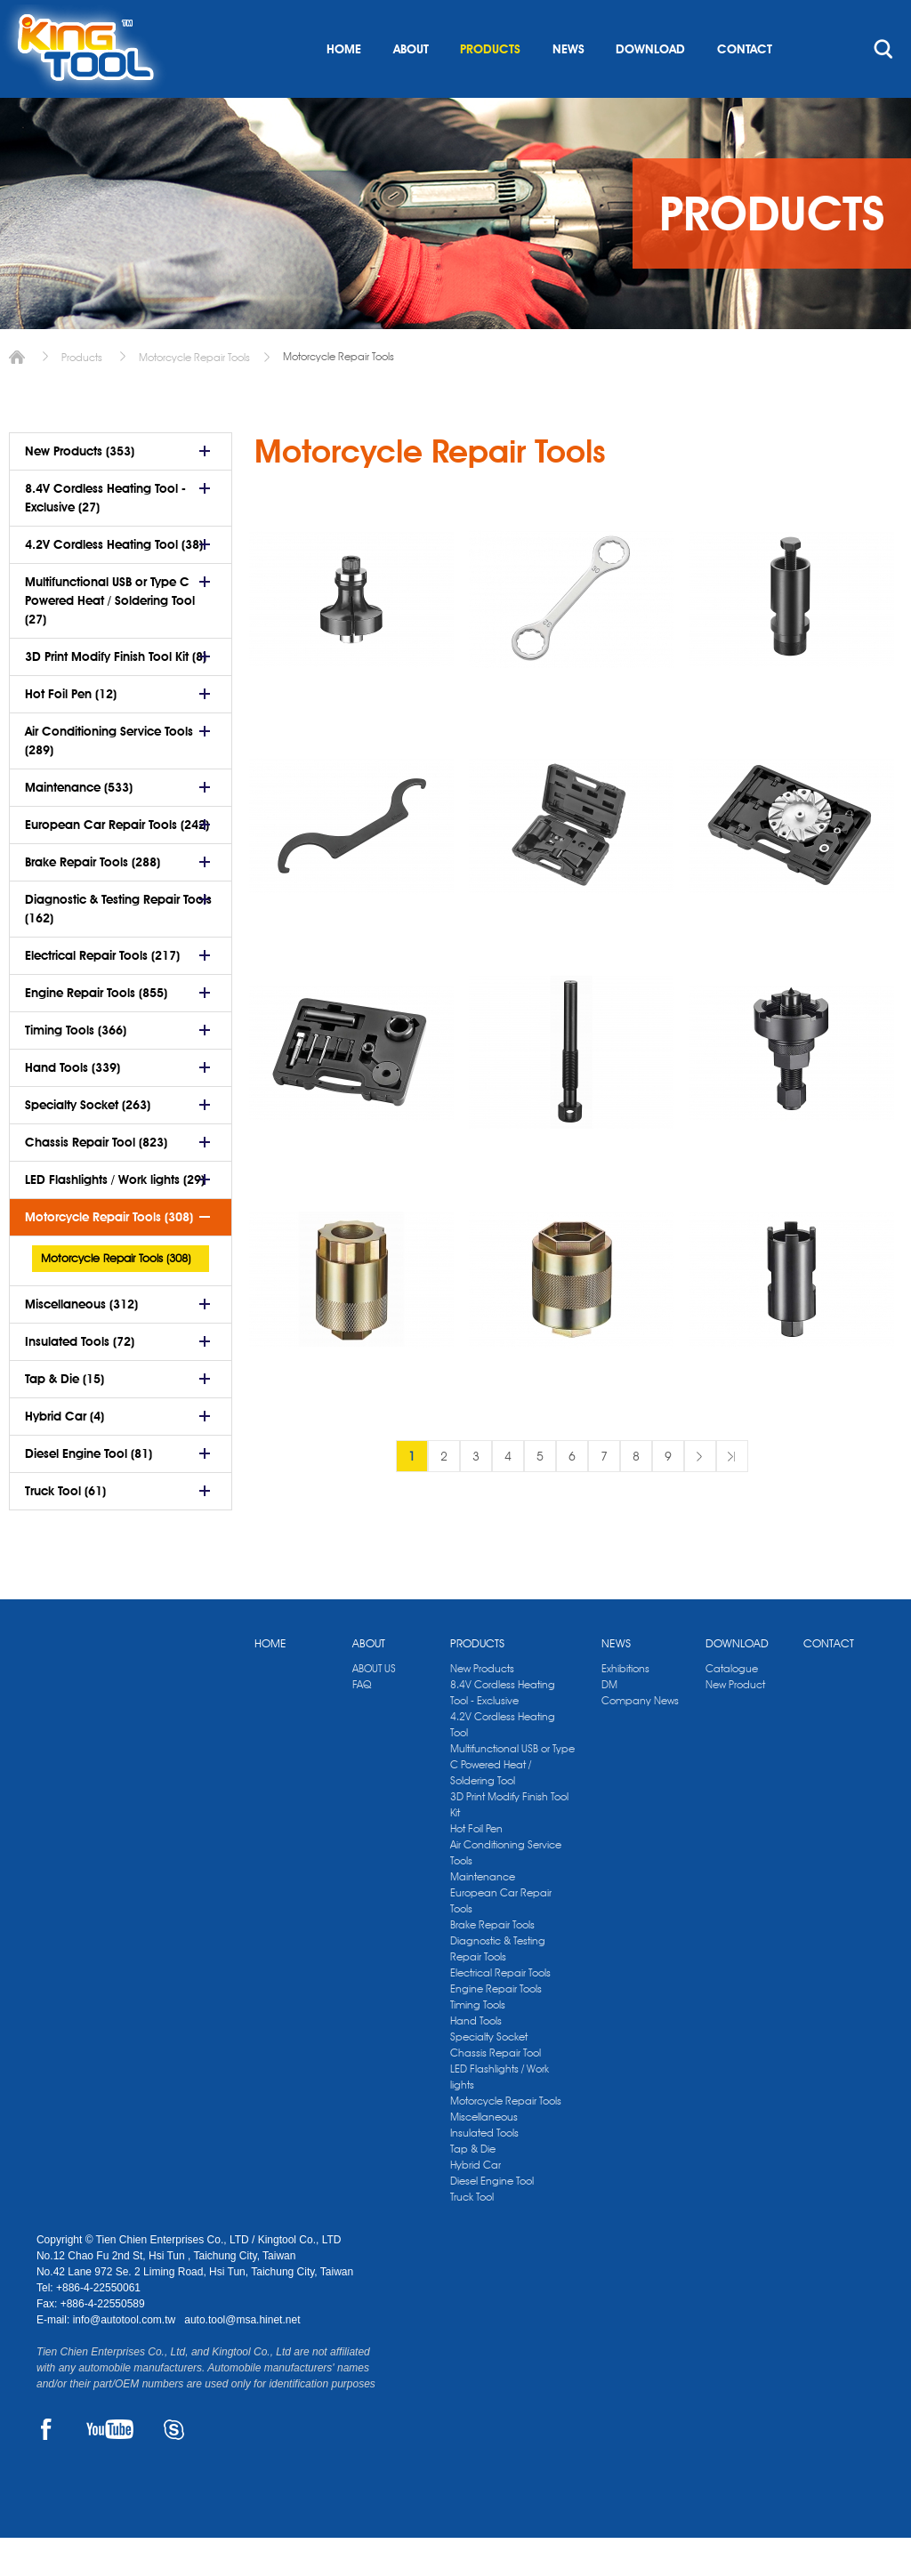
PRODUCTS (490, 87)
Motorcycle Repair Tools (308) (109, 1255)
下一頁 (700, 1494)
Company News (640, 1738)
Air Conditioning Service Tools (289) (109, 778)
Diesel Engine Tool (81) (88, 1492)
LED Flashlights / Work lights (499, 2114)
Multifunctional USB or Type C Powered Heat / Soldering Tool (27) (110, 638)
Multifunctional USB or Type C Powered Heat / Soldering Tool (512, 1802)
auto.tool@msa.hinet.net (242, 2358)
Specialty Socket (489, 2074)
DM (609, 1722)
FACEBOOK (46, 2467)
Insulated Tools (484, 2171)
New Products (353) (79, 489)
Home (17, 395)
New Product (735, 1722)
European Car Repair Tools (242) (117, 863)
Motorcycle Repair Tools (194, 395)
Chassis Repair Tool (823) (96, 1180)
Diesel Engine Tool (492, 2219)
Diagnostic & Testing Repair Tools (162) (118, 946)
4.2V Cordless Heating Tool (502, 1762)
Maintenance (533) (79, 825)
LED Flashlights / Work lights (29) (115, 1218)
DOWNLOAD (650, 87)
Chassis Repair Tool (495, 2090)
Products (81, 395)
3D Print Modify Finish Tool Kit (509, 1842)
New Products (482, 1706)
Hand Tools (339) (72, 1106)
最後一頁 (732, 1494)
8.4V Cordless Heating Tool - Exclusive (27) (105, 535)
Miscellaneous (484, 2154)
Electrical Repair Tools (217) (102, 993)
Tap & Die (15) (64, 1417)
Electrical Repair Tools (500, 2010)
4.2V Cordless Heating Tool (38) (114, 583)
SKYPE (174, 2467)
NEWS (568, 87)
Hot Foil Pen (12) (71, 732)
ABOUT (411, 87)
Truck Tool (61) (65, 1529)
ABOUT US (374, 1706)
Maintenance (482, 1914)
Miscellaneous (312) (81, 1342)
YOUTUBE (109, 2467)
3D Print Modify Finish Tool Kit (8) (115, 695)
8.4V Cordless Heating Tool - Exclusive (502, 1730)
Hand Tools (476, 2058)
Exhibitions (625, 1706)
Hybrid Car (475, 2203)
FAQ (361, 1722)
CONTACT (744, 87)
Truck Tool (472, 2235)
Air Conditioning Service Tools (505, 1890)
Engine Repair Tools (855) (96, 1031)
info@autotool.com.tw (126, 2358)
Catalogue (731, 1706)
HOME (344, 87)
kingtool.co (849, 18)
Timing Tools (477, 2042)
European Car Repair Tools (501, 1938)
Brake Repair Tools (492, 1962)
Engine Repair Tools (496, 2026)
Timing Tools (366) (75, 1068)
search (883, 87)
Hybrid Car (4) (64, 1454)
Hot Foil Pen (476, 1866)
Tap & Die (473, 2187)
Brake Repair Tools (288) (92, 900)
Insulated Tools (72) (79, 1380)
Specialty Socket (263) (87, 1143)
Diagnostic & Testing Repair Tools (497, 1986)
